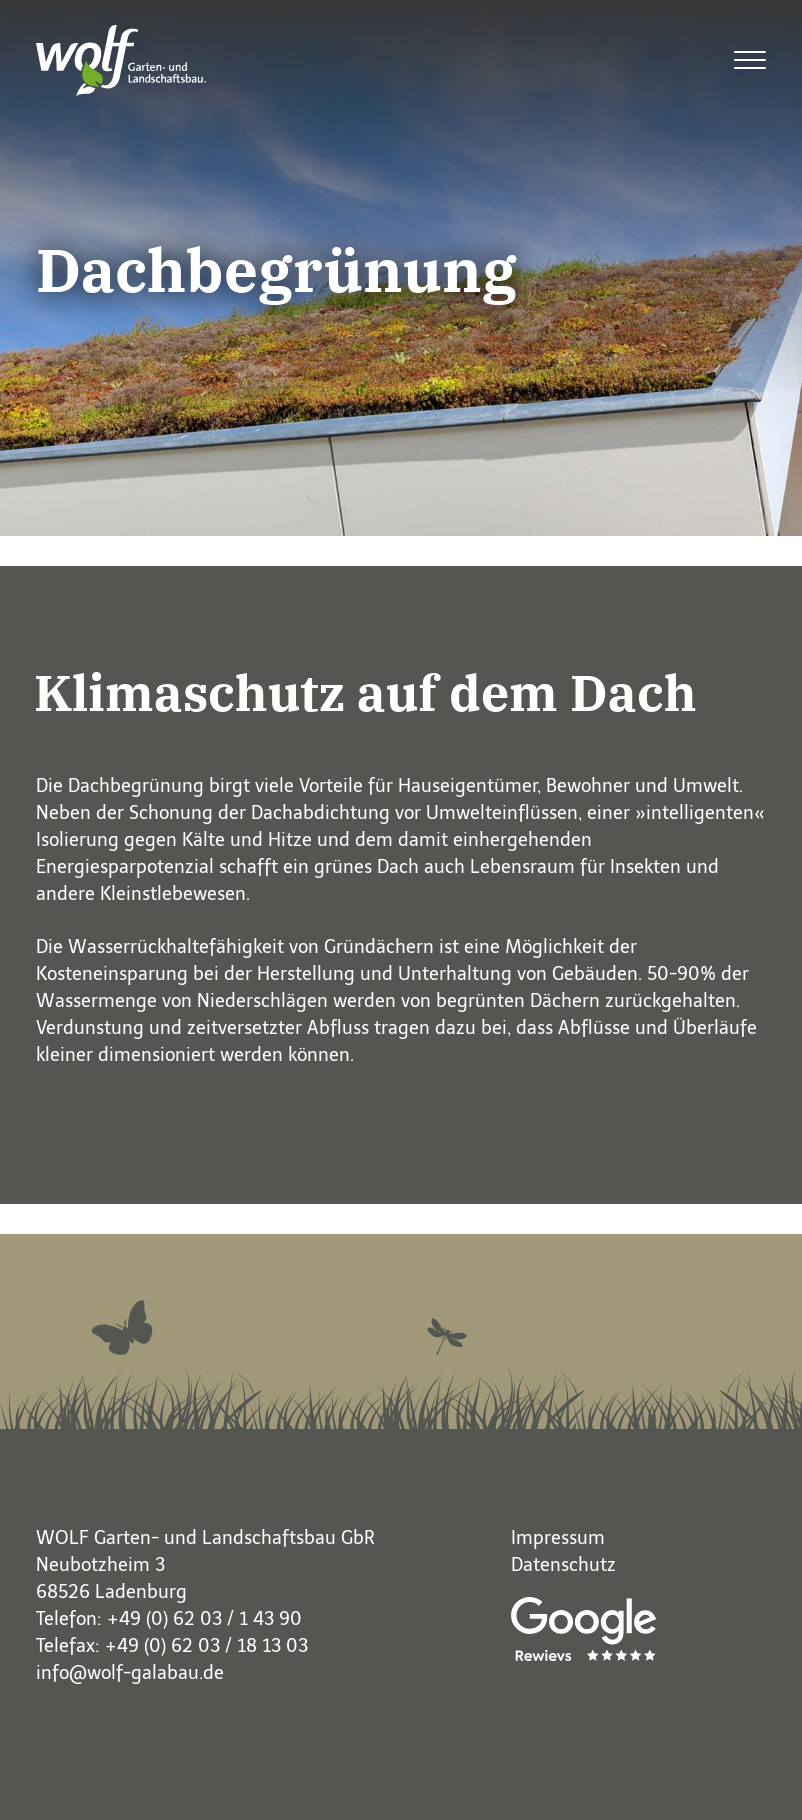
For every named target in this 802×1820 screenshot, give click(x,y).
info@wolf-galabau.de (130, 1673)
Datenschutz (563, 1565)
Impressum (558, 1538)
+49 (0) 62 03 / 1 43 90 (204, 1619)
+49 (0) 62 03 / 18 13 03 (206, 1646)
